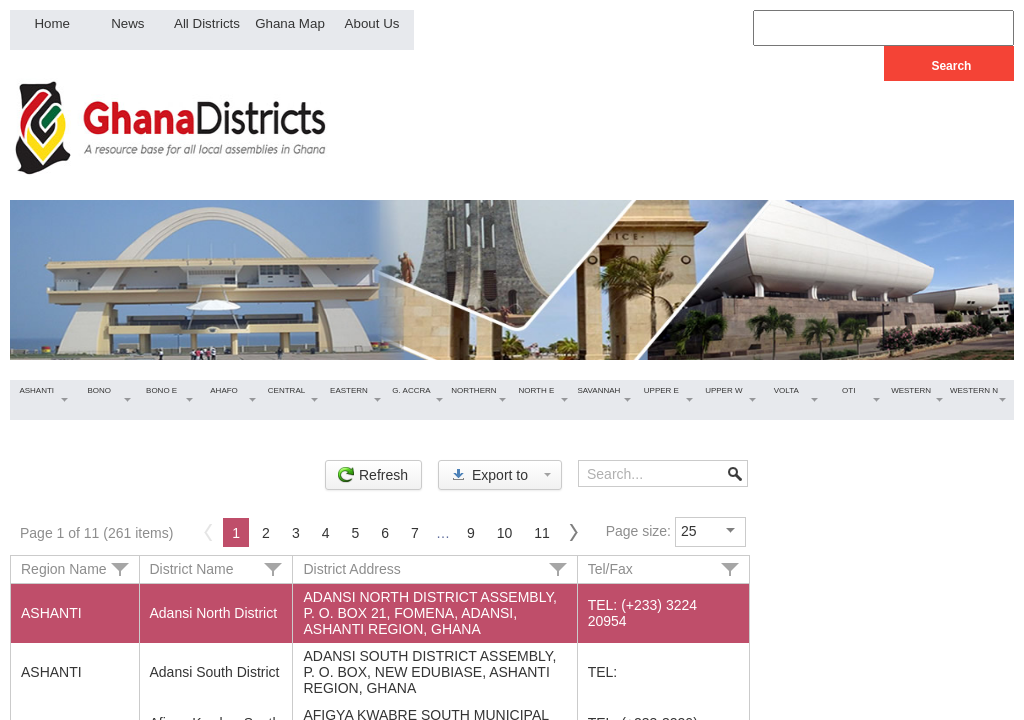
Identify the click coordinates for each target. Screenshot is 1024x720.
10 (505, 533)
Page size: (638, 531)
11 (542, 533)
